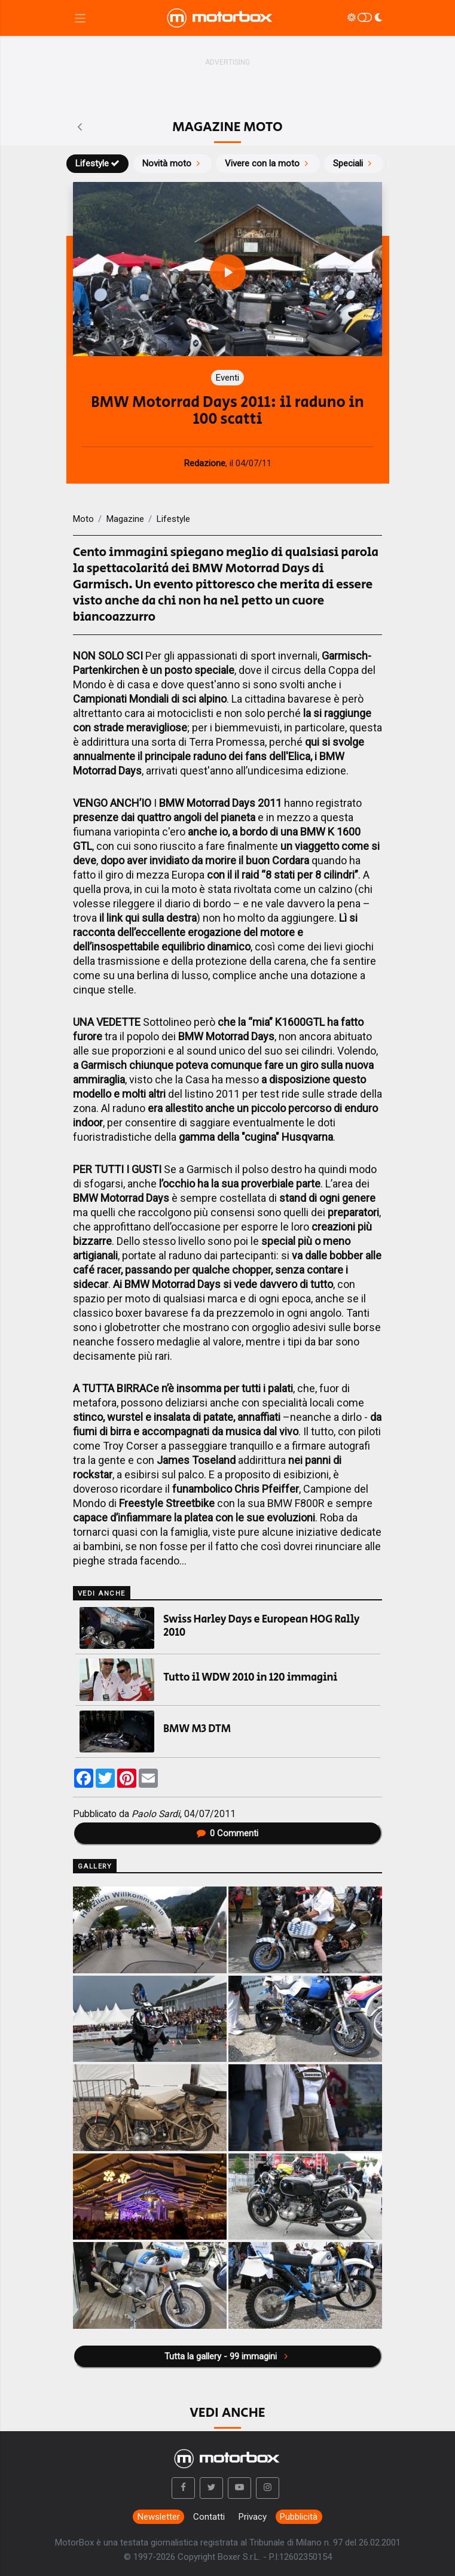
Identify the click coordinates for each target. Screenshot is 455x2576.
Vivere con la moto (268, 163)
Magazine (125, 519)
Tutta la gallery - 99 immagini (227, 2356)
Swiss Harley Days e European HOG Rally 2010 (261, 1626)
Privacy (253, 2516)
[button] (184, 2488)
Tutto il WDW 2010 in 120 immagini (250, 1677)
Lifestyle (97, 163)
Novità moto (172, 163)
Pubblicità (298, 2516)
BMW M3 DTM (197, 1729)
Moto (83, 519)
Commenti (228, 1833)
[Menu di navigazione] (80, 18)
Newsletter (159, 2516)
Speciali (353, 163)
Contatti (209, 2516)
